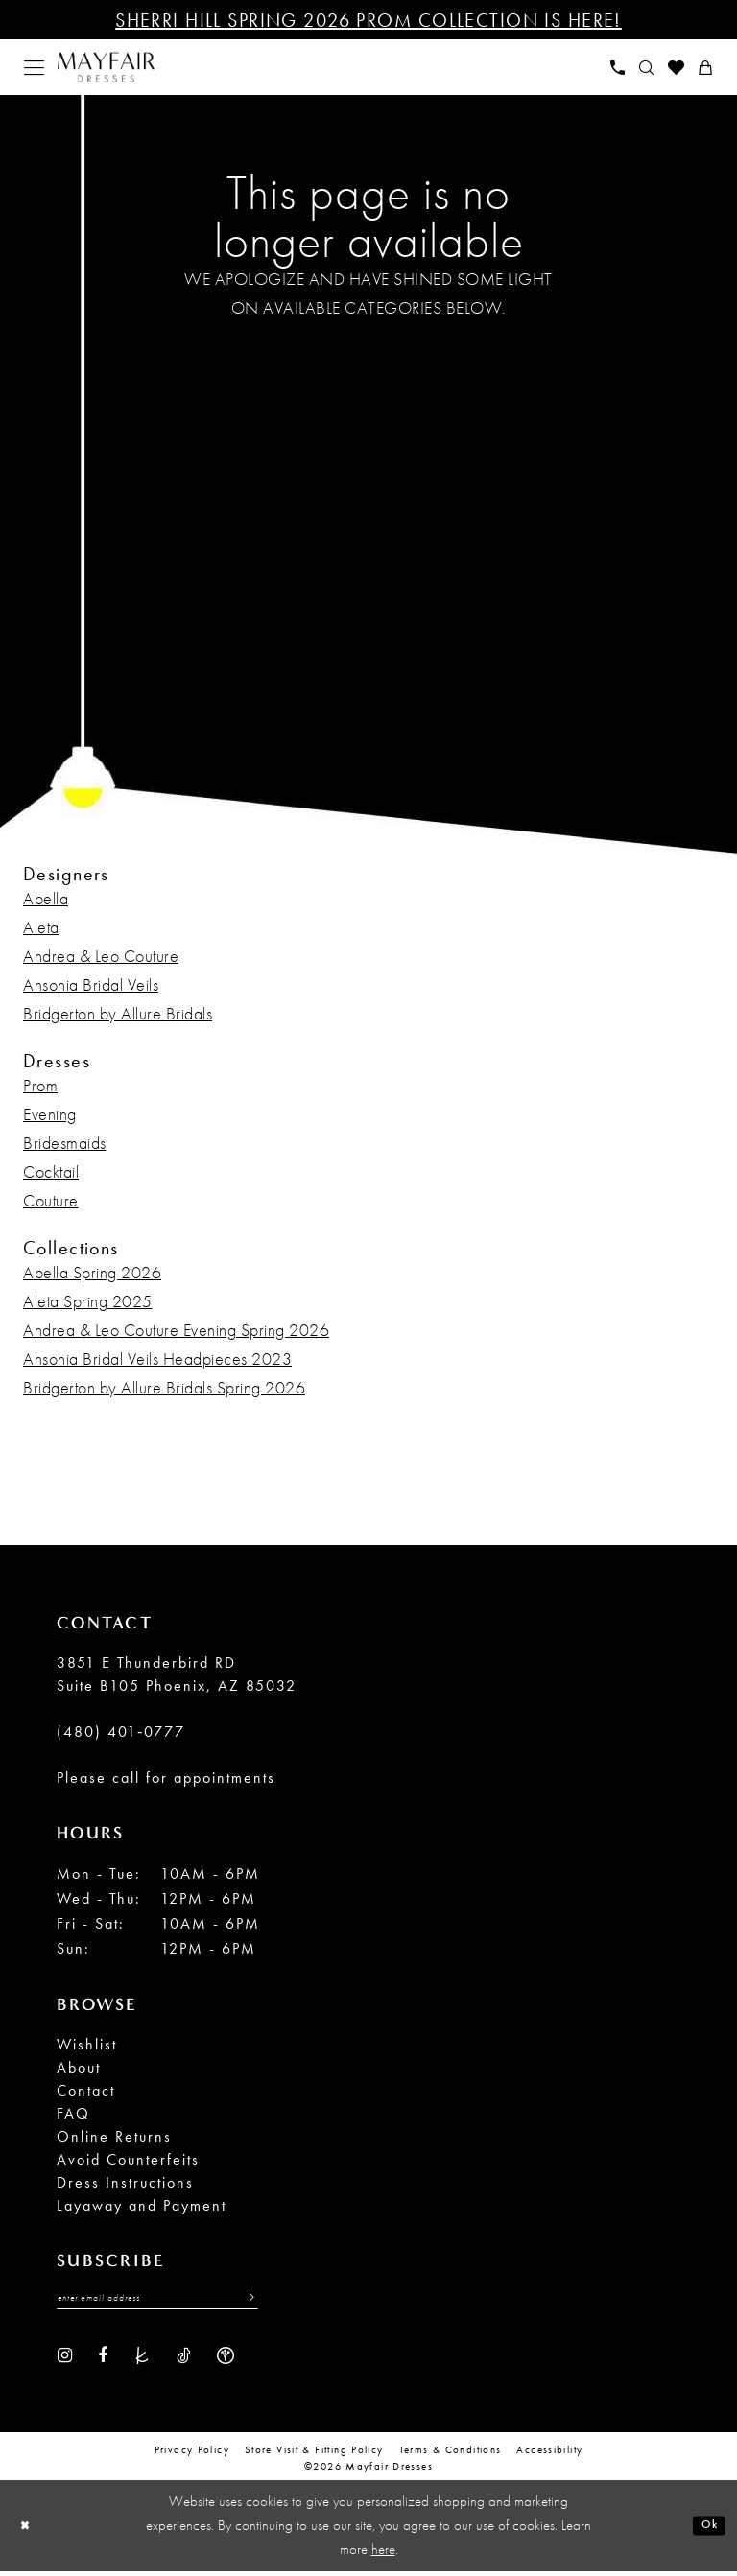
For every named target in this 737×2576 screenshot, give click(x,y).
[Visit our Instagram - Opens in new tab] (65, 2359)
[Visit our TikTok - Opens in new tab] (184, 2359)
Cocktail (51, 1171)
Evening (50, 1114)
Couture (51, 1200)
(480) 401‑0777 (121, 1731)
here (383, 2554)
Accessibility (549, 2454)
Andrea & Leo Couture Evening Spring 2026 (176, 1330)
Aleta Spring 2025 (88, 1301)
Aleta (41, 927)
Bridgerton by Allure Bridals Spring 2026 (164, 1387)
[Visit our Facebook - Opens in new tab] (102, 2359)
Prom (40, 1085)
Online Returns (114, 2136)
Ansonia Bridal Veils (90, 984)
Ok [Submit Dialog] (705, 2530)
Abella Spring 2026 (92, 1272)
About (79, 2067)
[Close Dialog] (29, 2530)
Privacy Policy (192, 2454)
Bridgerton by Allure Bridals (117, 1013)
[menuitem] (34, 68)
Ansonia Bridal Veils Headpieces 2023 (157, 1358)
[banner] (106, 67)
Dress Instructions (125, 2182)
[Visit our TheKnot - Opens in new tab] (142, 2359)
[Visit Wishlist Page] (676, 67)
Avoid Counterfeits (128, 2159)
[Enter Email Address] (157, 2301)
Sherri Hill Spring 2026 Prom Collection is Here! (368, 20)
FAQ (73, 2113)
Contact (86, 2090)
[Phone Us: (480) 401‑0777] (618, 67)
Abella (45, 898)
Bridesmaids (65, 1143)
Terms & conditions (450, 2454)
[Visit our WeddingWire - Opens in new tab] (225, 2359)
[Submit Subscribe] (244, 2301)
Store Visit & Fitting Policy (314, 2454)
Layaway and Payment (141, 2205)
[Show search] (646, 67)
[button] (34, 68)
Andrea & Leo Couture (100, 956)
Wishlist (87, 2044)
